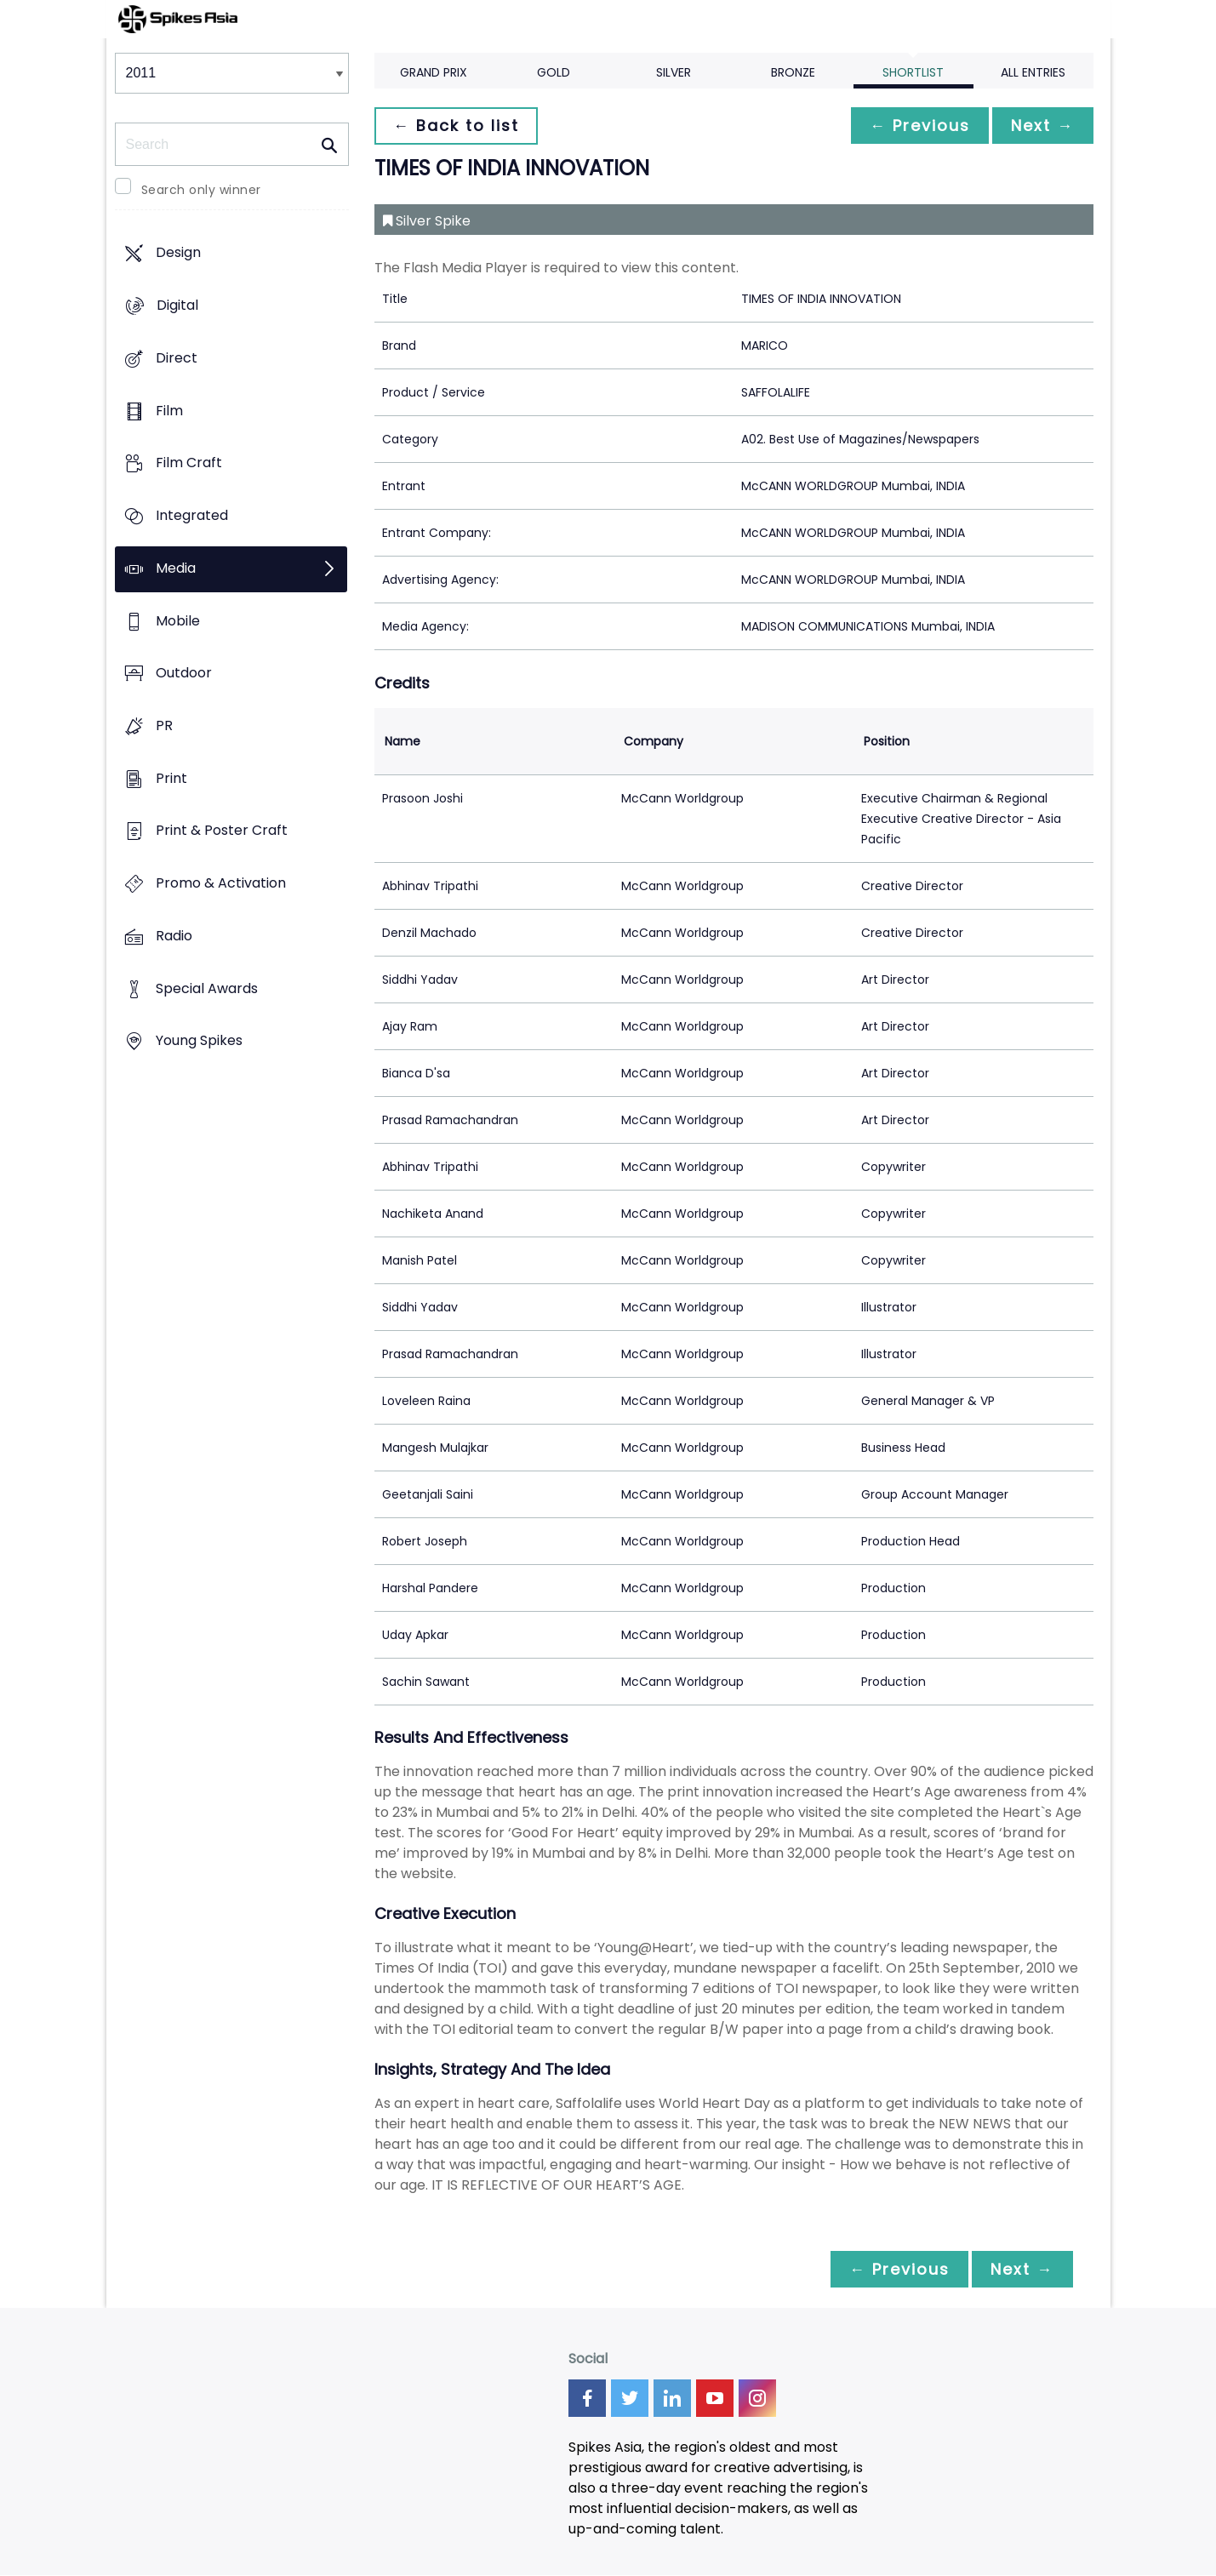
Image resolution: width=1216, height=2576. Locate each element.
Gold (553, 72)
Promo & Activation (221, 884)
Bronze (793, 72)
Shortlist (913, 72)
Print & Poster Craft (222, 831)
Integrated (192, 515)
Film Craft (189, 463)
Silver (673, 72)
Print (171, 778)
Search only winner (201, 189)
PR (164, 725)
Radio (174, 935)
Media (176, 568)
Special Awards (207, 988)
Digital (177, 306)
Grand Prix (433, 72)
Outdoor (184, 673)
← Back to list (458, 125)
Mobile (178, 621)
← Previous (915, 125)
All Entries (1033, 72)
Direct (176, 358)
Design (178, 253)
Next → (1041, 125)
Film (169, 410)
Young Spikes (199, 1041)
